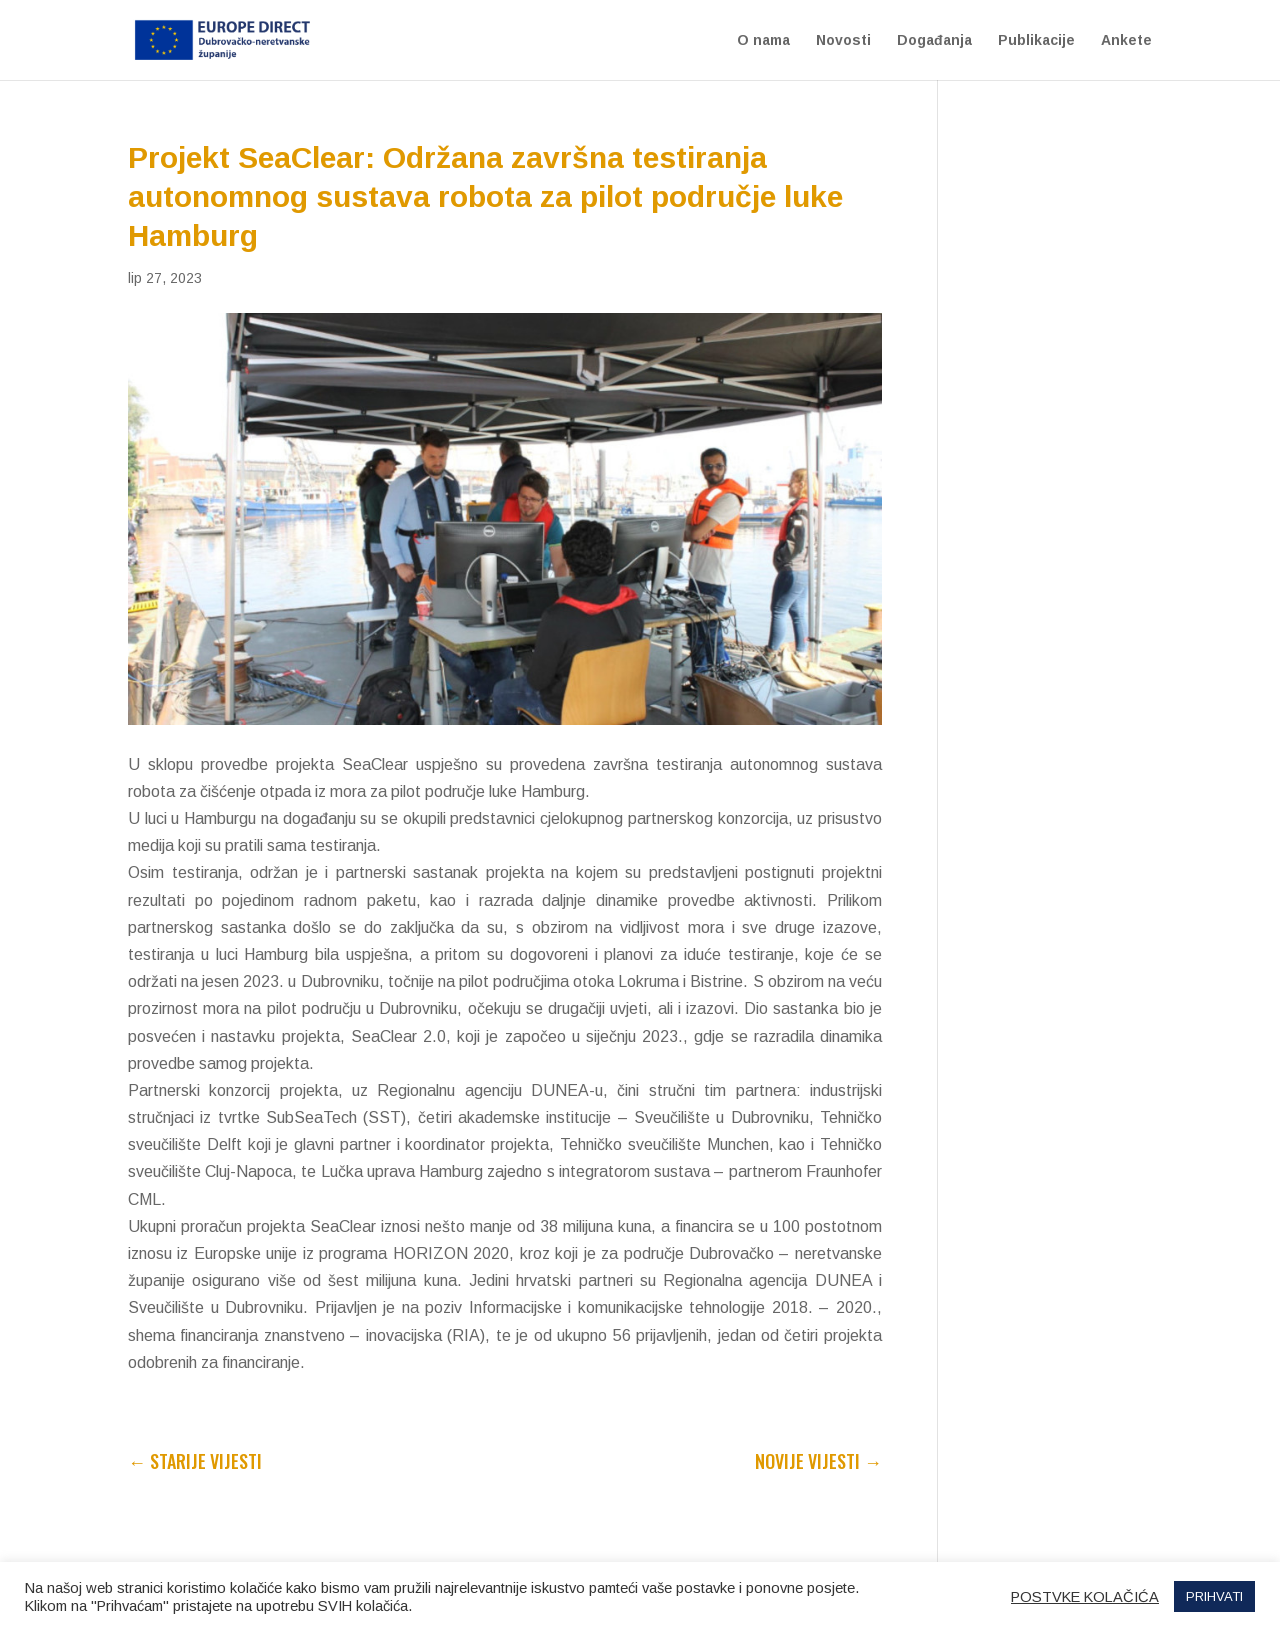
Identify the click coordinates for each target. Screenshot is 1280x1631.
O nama (763, 40)
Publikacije (1036, 40)
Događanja (934, 40)
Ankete (1126, 40)
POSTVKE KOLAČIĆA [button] (1085, 1597)
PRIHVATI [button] (1214, 1596)
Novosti (843, 40)
